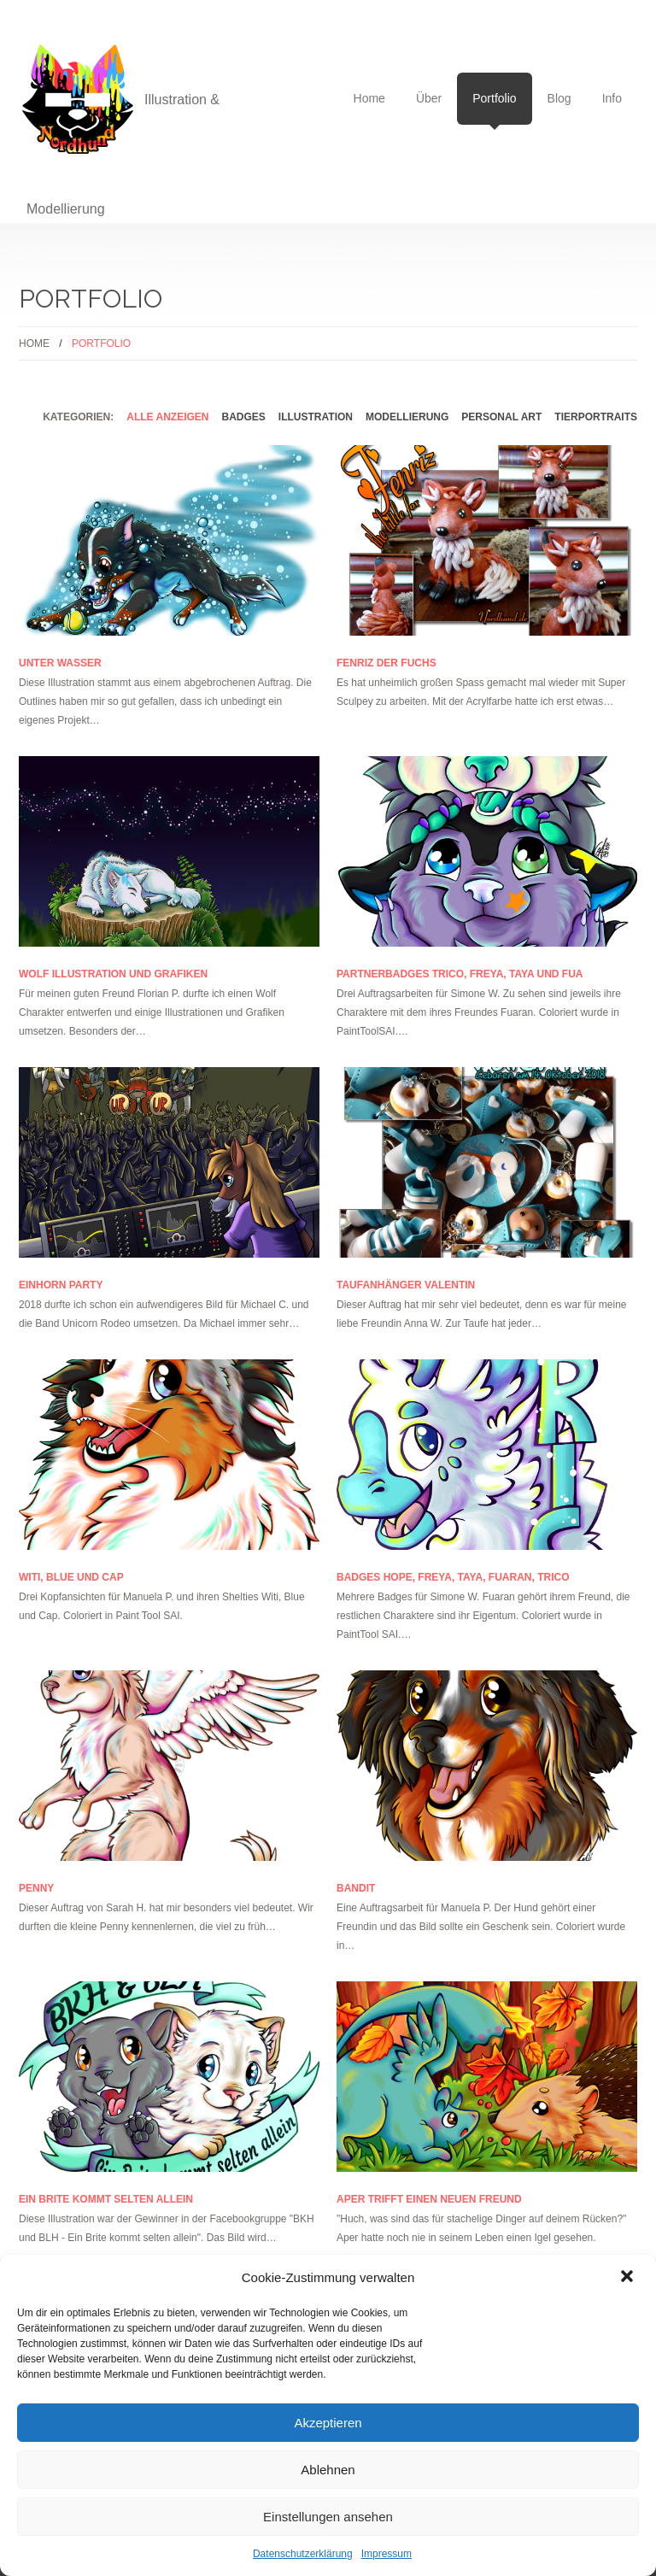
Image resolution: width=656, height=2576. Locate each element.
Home (369, 98)
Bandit (356, 1888)
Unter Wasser (60, 663)
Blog (559, 98)
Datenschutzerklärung (303, 2554)
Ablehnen (327, 2469)
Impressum (386, 2554)
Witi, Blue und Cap (71, 1577)
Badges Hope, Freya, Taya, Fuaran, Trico (453, 1577)
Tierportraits (595, 417)
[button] (628, 2278)
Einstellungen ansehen (328, 2516)
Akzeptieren (327, 2422)
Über (429, 98)
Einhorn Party (60, 1285)
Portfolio (494, 108)
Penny (36, 1888)
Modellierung (407, 417)
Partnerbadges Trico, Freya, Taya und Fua (460, 974)
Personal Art (501, 417)
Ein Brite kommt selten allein (106, 2199)
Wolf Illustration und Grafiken (113, 974)
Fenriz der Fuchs (386, 663)
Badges (244, 417)
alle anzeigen (167, 417)
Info (612, 98)
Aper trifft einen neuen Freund (429, 2199)
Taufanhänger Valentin (406, 1285)
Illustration (315, 417)
